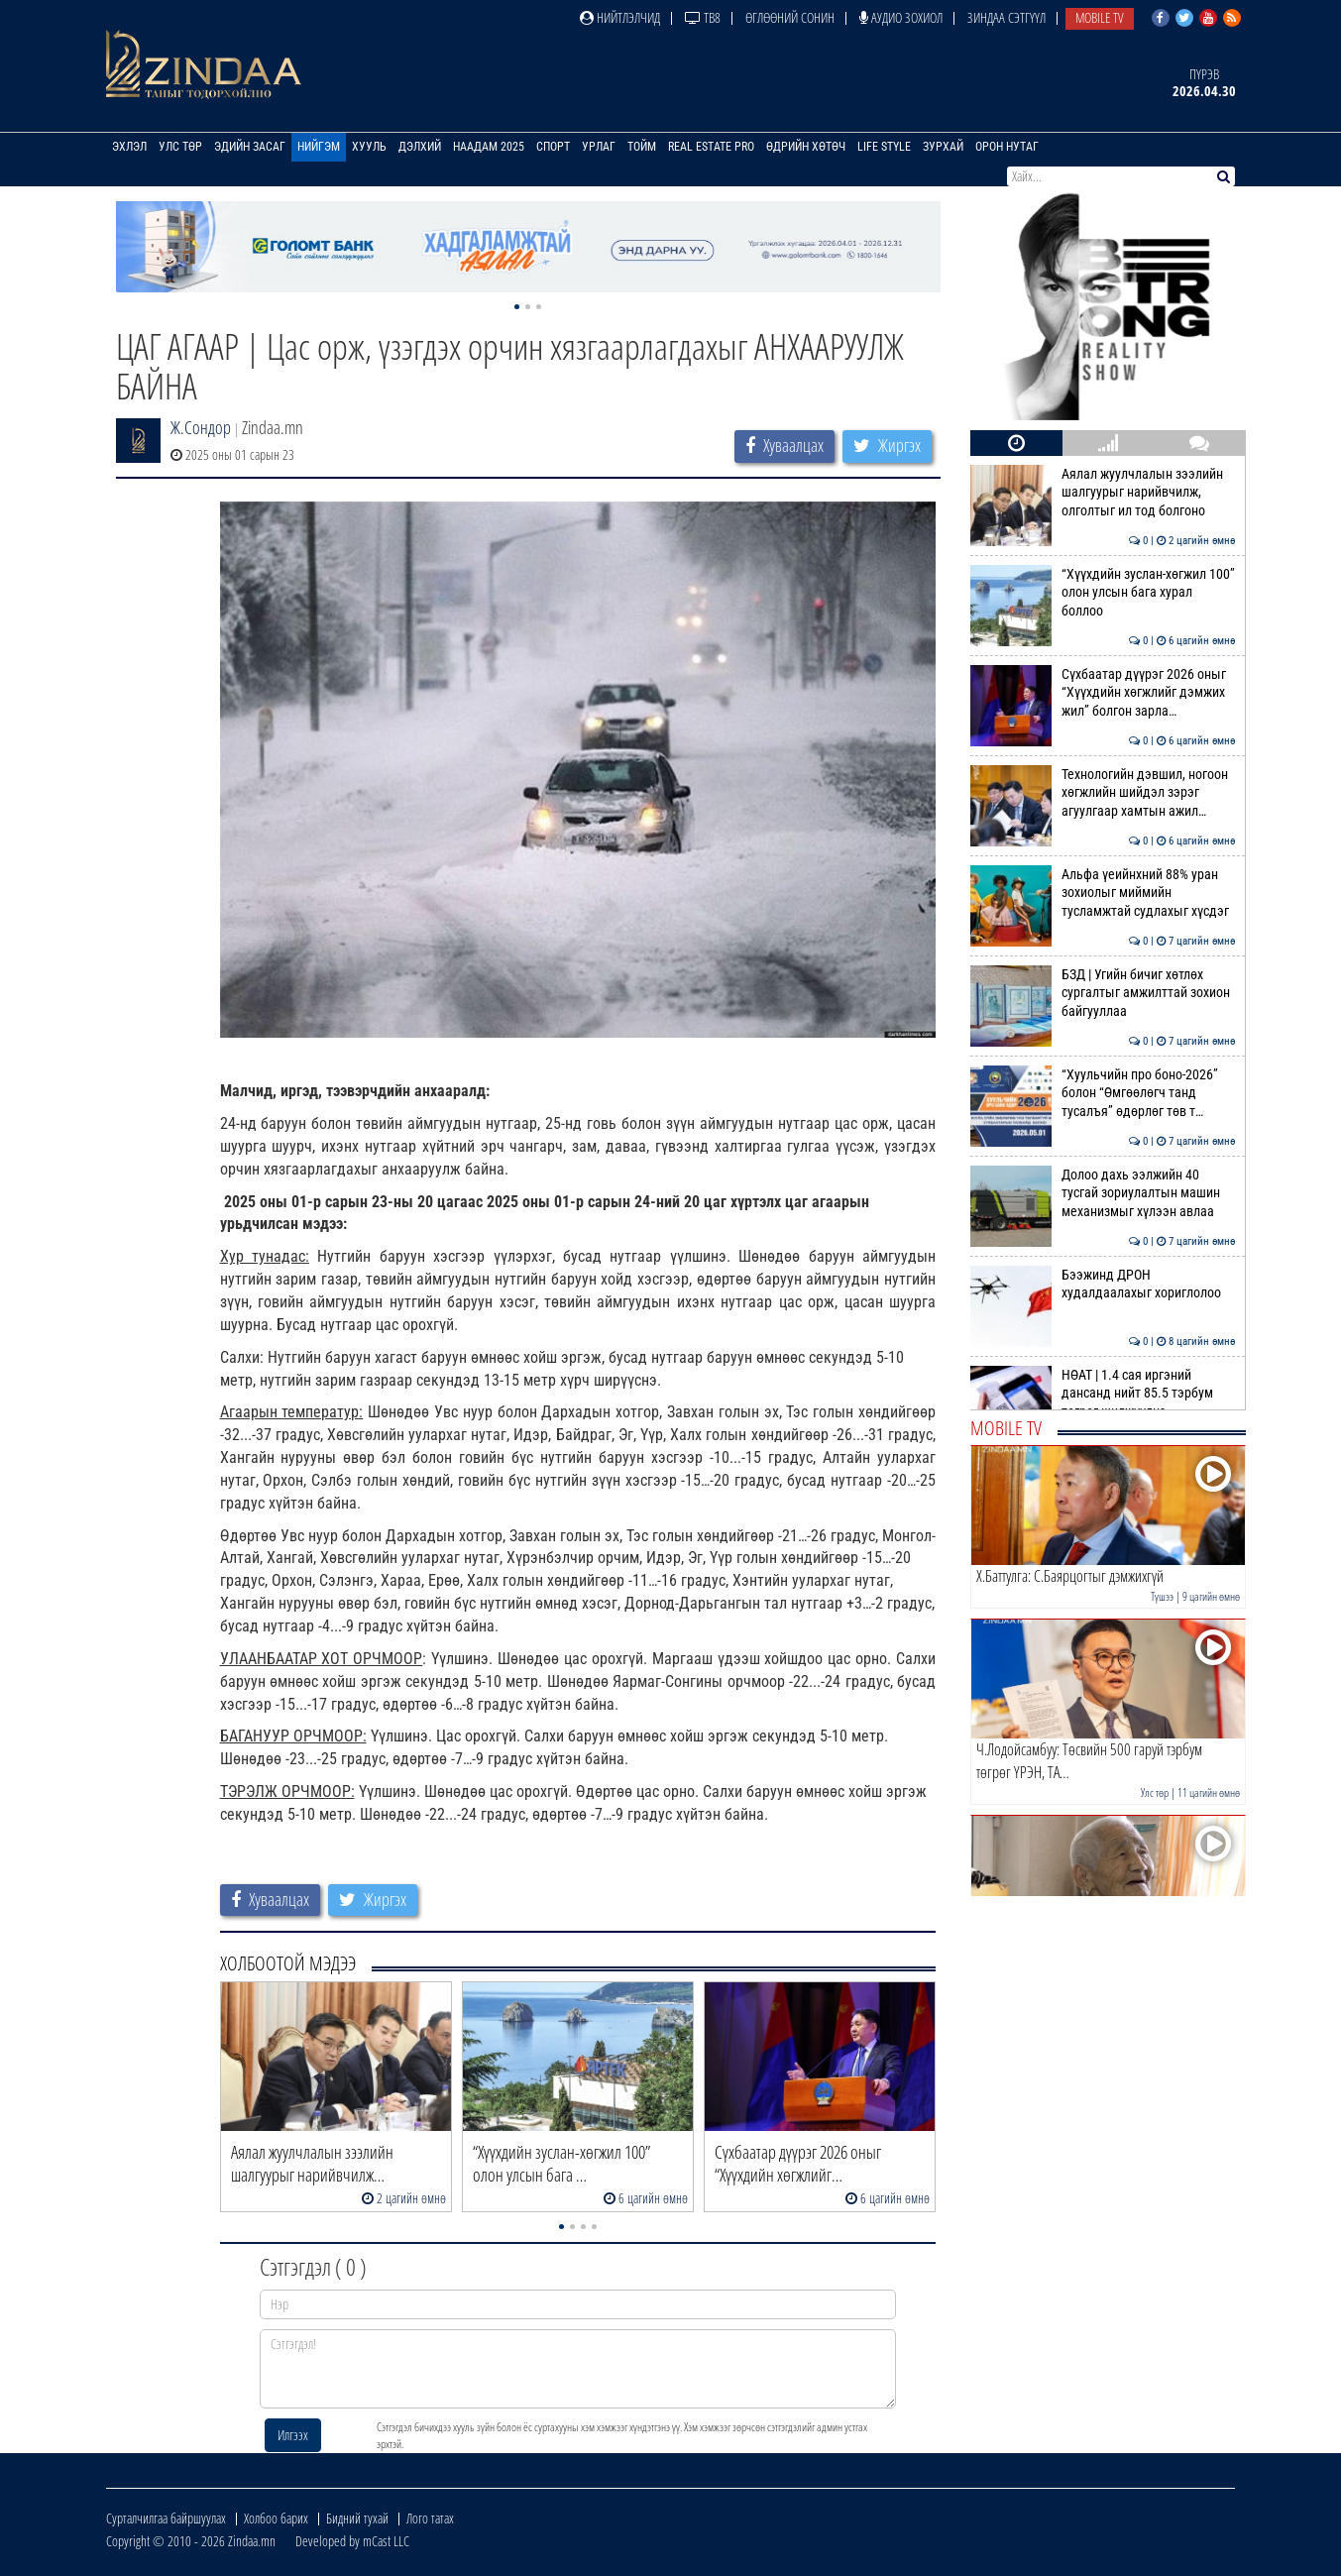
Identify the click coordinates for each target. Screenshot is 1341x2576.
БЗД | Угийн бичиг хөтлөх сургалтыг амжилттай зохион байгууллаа (1102, 992)
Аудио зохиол (901, 17)
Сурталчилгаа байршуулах (166, 2518)
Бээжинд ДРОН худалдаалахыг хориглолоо (1102, 1283)
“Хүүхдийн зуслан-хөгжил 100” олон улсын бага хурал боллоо (1102, 592)
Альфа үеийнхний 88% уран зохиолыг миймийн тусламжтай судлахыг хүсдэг (1102, 892)
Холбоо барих (276, 2518)
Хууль (369, 147)
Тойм (641, 147)
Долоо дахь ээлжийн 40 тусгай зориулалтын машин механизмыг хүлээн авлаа (1102, 1193)
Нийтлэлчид (620, 17)
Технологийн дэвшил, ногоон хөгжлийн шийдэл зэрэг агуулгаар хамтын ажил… (1102, 792)
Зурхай (943, 147)
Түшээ (1162, 1596)
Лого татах (430, 2518)
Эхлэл (129, 147)
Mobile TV (1099, 17)
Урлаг (598, 147)
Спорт (553, 147)
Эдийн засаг (249, 147)
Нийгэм (318, 147)
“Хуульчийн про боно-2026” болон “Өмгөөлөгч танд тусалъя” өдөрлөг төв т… (1102, 1092)
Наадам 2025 (488, 147)
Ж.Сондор (200, 427)
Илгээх (293, 2434)
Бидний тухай (357, 2518)
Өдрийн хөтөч (805, 147)
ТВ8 (703, 17)
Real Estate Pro (711, 147)
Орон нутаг (1007, 147)
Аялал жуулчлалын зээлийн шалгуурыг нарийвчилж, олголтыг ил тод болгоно (1102, 492)
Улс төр (180, 147)
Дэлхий (419, 147)
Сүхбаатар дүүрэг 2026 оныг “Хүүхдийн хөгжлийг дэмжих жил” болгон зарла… (1102, 692)
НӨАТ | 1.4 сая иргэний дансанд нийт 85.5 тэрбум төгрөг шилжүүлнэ (1102, 1393)
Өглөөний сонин (790, 17)
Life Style (884, 147)
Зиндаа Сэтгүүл (1006, 17)
